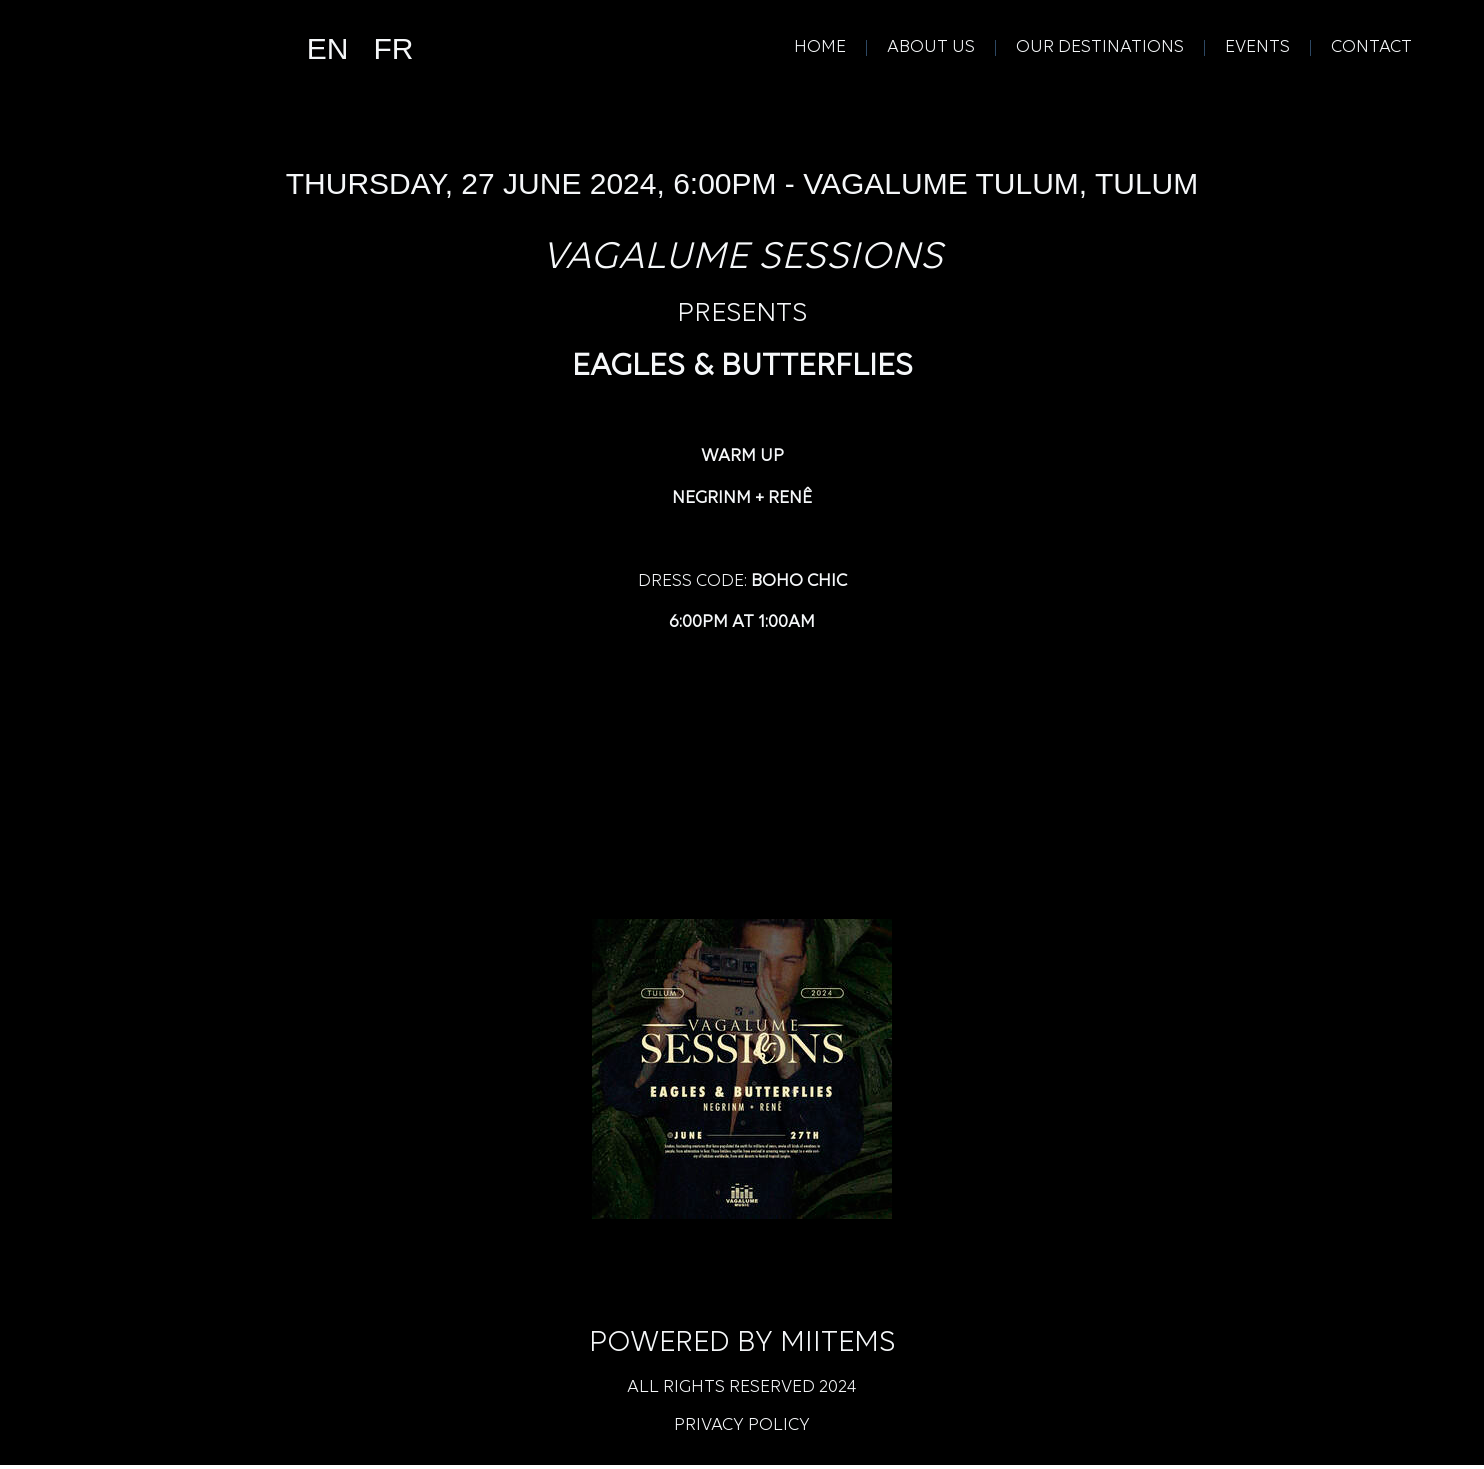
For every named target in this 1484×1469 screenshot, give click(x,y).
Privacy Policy (742, 1429)
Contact (1371, 49)
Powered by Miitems (742, 1347)
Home (820, 49)
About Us (931, 49)
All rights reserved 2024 (742, 1391)
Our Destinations (1100, 49)
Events (1257, 49)
